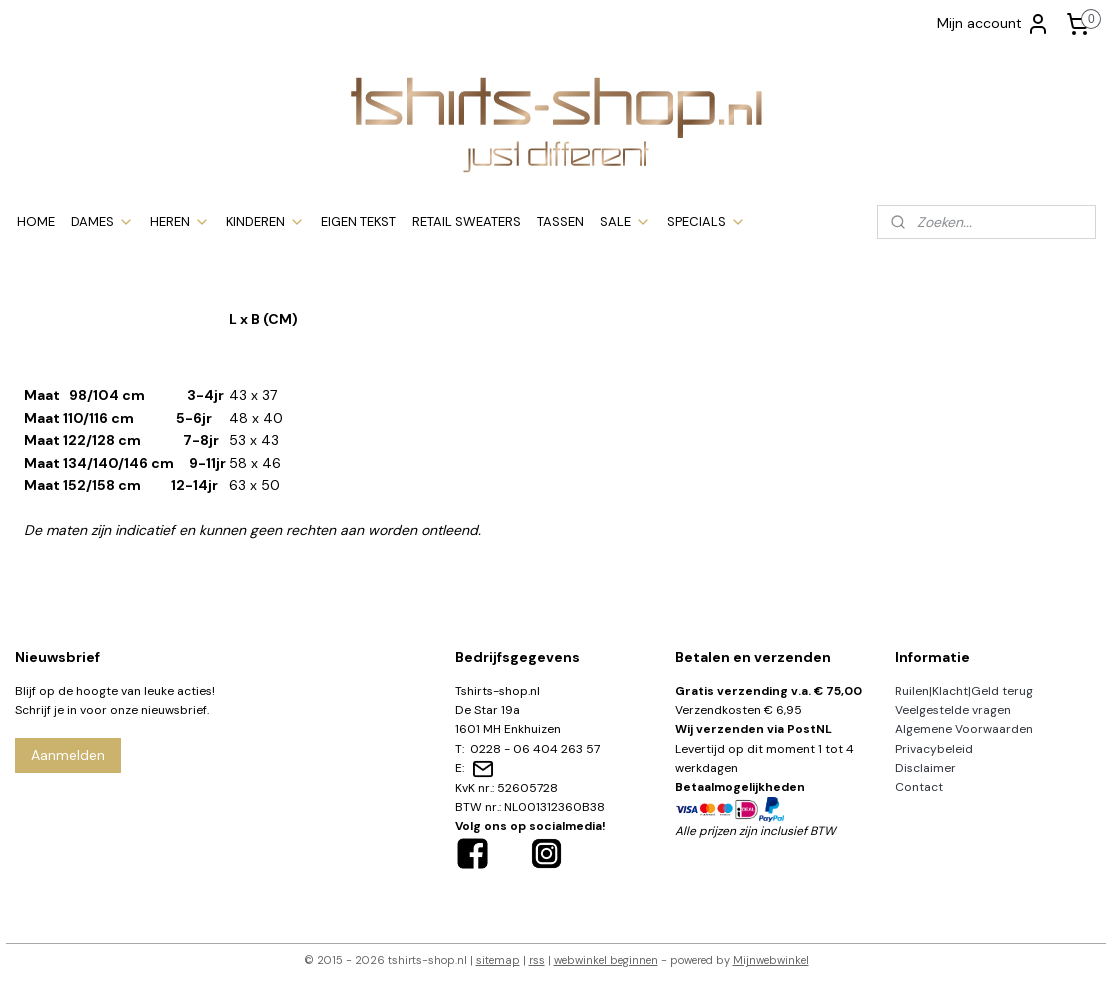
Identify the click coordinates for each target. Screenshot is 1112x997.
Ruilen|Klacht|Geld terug (964, 691)
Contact (919, 787)
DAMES (102, 221)
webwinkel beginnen (606, 960)
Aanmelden (68, 755)
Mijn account (993, 24)
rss (537, 960)
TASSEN (560, 221)
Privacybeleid (934, 749)
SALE (625, 221)
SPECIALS (706, 221)
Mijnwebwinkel (771, 960)
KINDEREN (265, 221)
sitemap (498, 960)
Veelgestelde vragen (953, 710)
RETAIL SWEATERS (466, 221)
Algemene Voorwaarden (964, 729)
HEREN (180, 221)
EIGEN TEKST (358, 221)
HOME (36, 221)
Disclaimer (925, 768)
